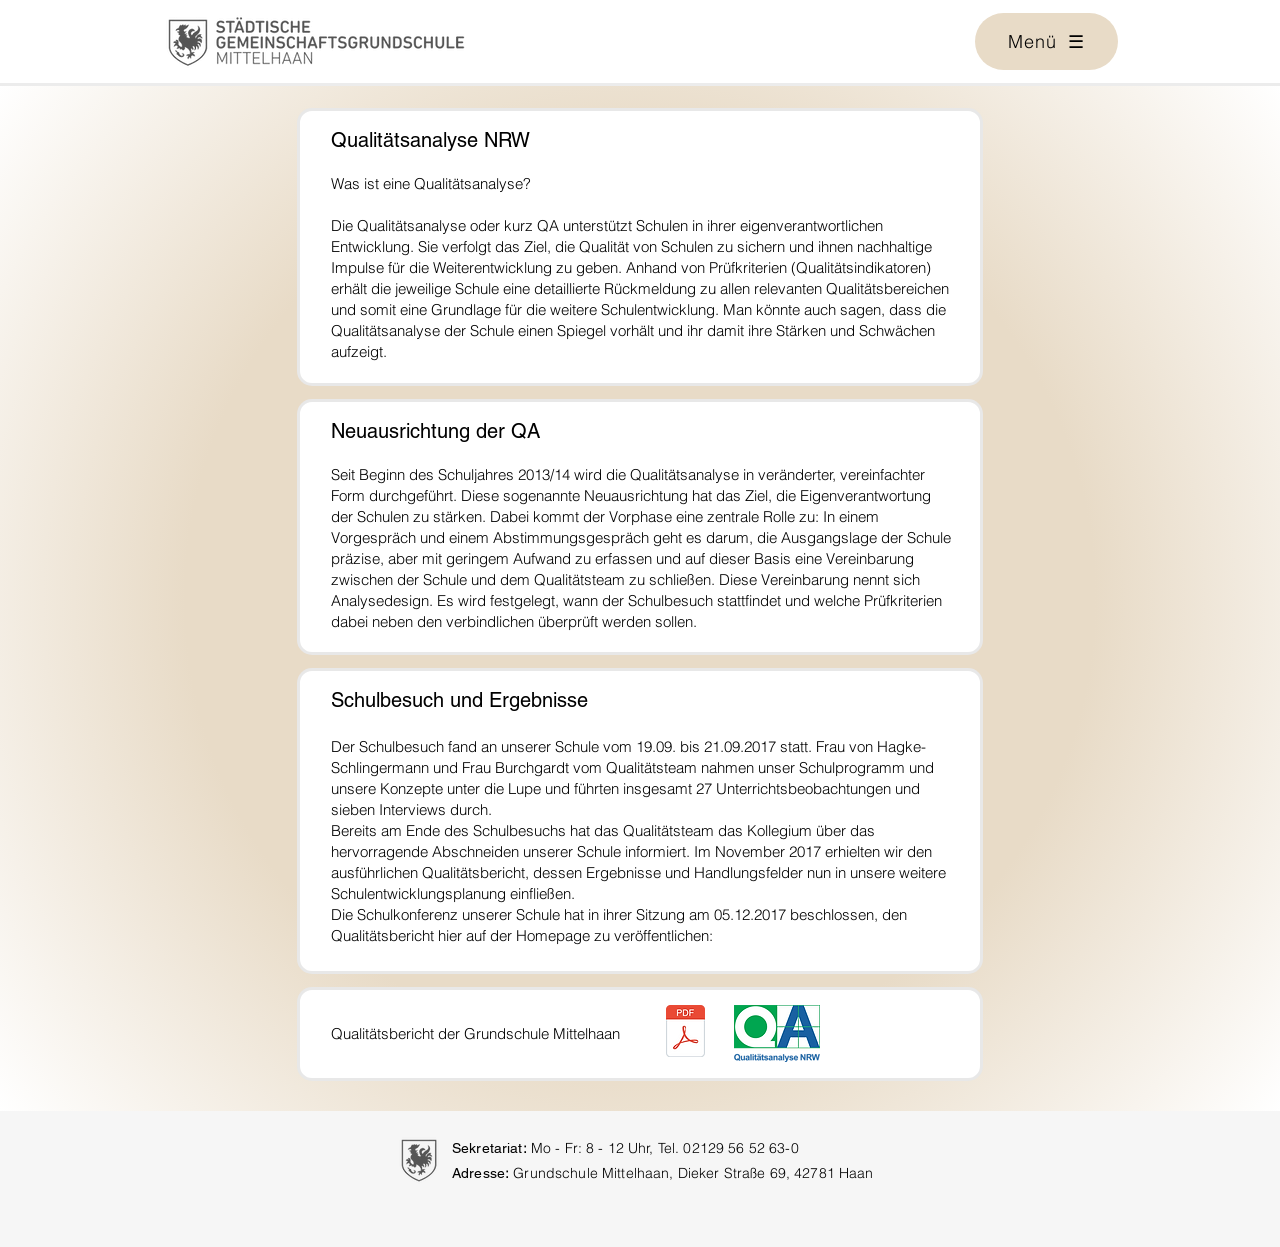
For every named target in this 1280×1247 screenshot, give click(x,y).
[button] (1046, 41)
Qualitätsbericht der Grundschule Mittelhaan (475, 1033)
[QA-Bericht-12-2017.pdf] (685, 1033)
